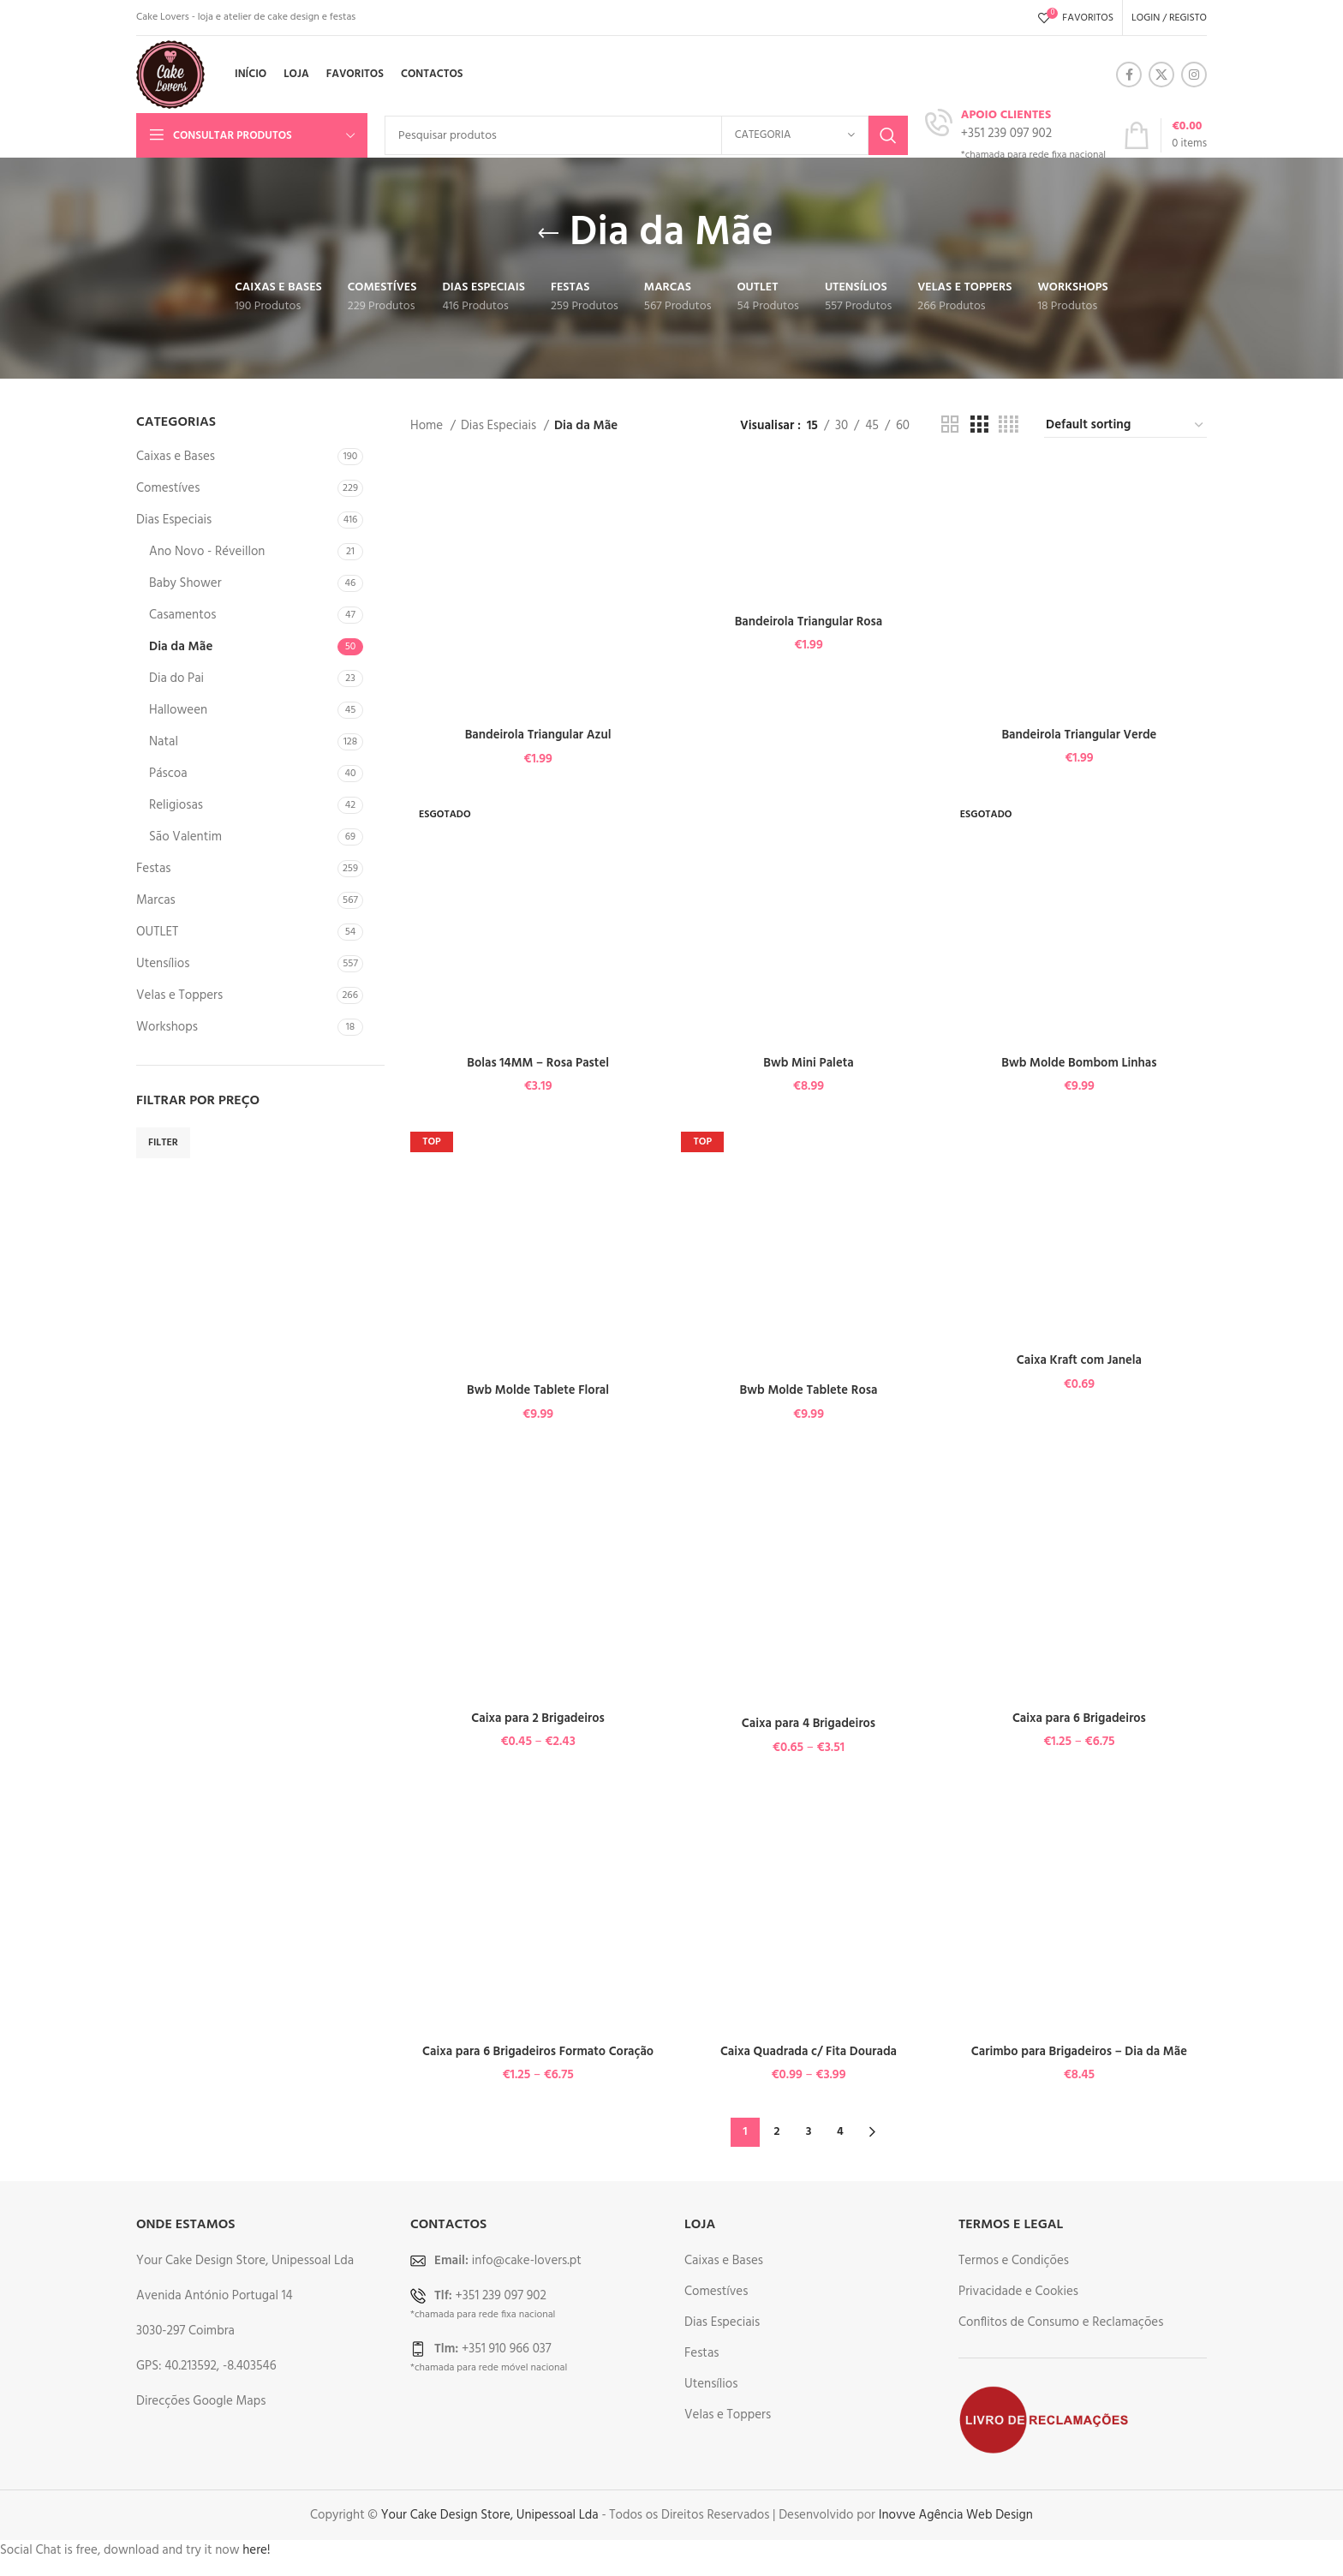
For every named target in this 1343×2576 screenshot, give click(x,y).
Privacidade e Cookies (1018, 2290)
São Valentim (185, 837)
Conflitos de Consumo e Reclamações (1060, 2321)
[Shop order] (1125, 425)
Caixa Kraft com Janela (1080, 1359)
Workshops (167, 1027)
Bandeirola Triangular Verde (1079, 733)
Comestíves (168, 488)
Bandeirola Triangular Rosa (809, 621)
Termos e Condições (1013, 2259)
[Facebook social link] (1129, 74)
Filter (163, 1142)
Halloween (178, 710)
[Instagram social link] (1194, 74)
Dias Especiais (174, 520)
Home (428, 425)
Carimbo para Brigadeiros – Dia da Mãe (1080, 2051)
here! (256, 2548)
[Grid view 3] (979, 425)
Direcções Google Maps (201, 2399)
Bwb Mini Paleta (808, 1062)
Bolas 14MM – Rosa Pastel (538, 1062)
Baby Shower (185, 583)
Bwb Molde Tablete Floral (537, 1389)
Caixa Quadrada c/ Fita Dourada (809, 2051)
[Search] (646, 135)
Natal (163, 742)
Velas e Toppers (179, 995)
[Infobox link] (1015, 135)
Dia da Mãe (180, 647)
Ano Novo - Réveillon (207, 551)
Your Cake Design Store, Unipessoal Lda (490, 2513)
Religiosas (176, 805)
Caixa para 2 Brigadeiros (537, 1717)
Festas (153, 868)
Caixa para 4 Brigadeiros (808, 1722)
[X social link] (1161, 74)
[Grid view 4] (1008, 425)
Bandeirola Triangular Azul (537, 734)
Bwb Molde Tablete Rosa (809, 1389)
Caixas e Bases (175, 456)
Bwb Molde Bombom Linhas (1080, 1062)
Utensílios (162, 963)
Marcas (156, 900)
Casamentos (182, 615)
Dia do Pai (176, 678)
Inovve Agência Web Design (956, 2513)
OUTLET (157, 932)
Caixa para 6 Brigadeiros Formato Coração (537, 2051)
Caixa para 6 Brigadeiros (1080, 1717)
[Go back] (548, 234)
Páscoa (168, 773)
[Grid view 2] (949, 425)
